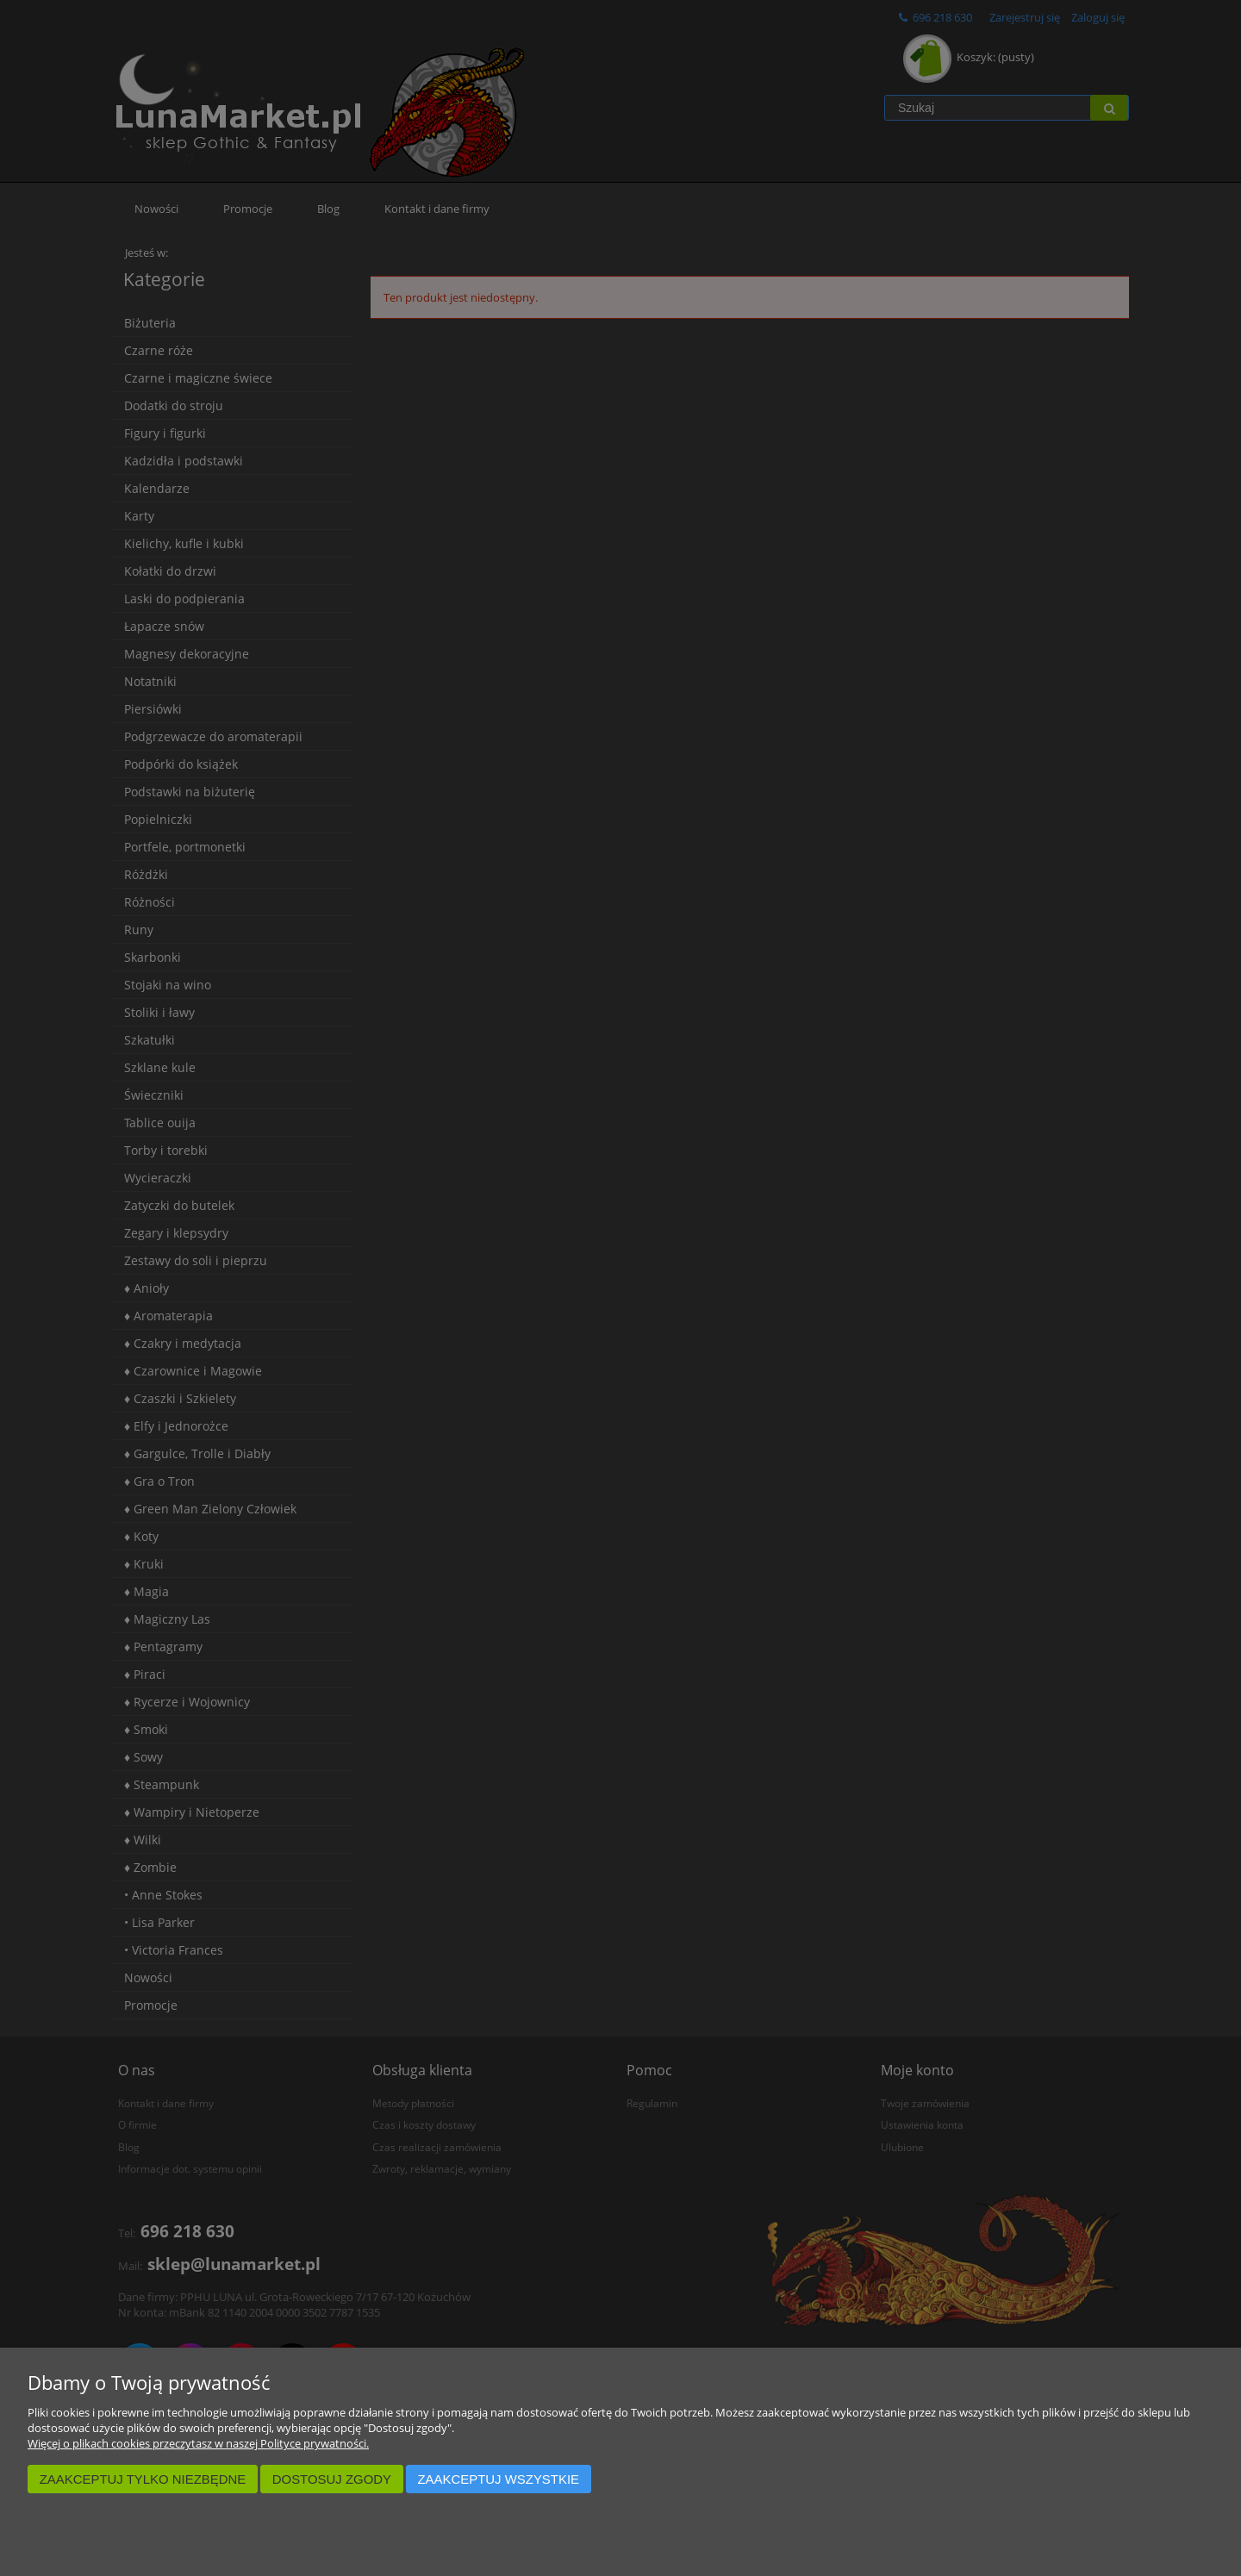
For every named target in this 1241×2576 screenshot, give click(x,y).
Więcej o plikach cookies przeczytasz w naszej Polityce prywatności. (198, 2443)
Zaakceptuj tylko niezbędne (143, 2479)
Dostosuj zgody (331, 2479)
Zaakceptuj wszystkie (498, 2479)
